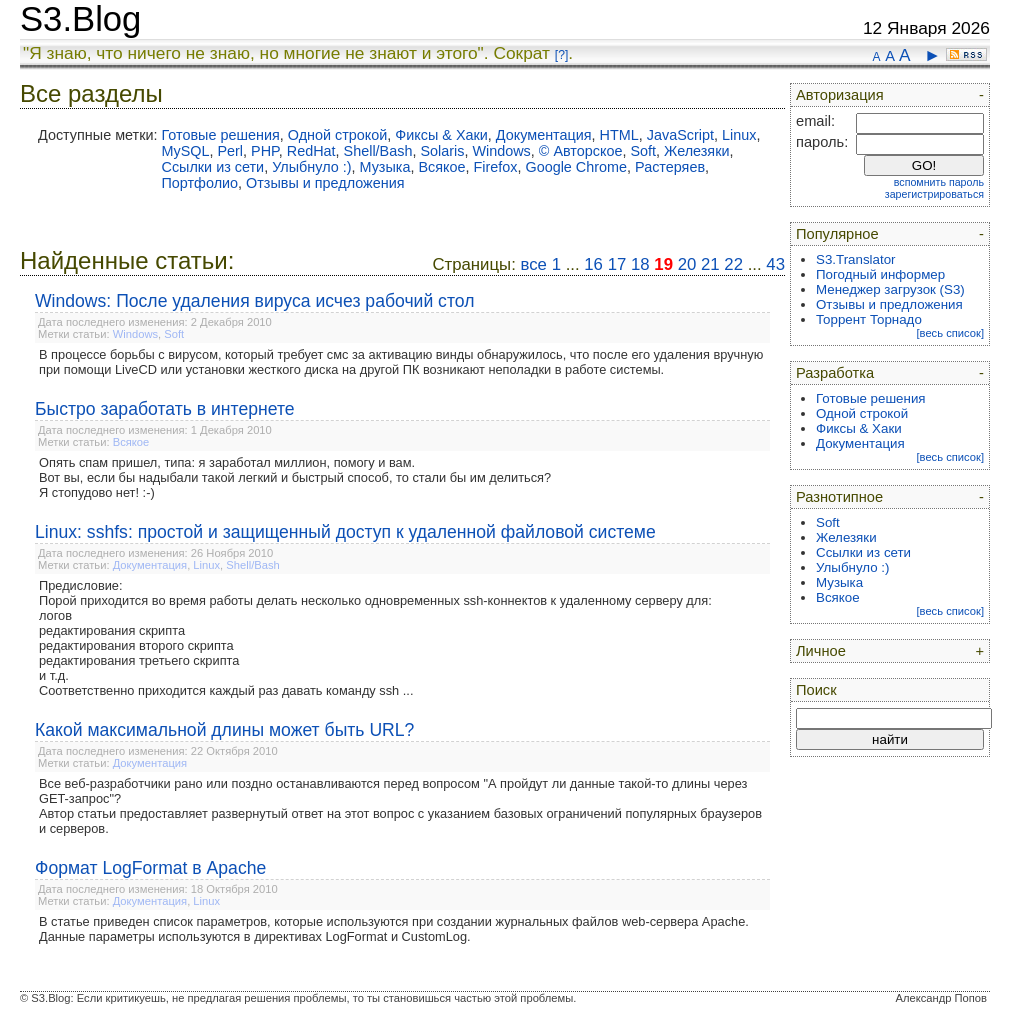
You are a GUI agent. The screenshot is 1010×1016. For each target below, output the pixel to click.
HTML (619, 135)
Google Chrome (576, 167)
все (534, 264)
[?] (561, 55)
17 (617, 264)
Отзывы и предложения (325, 183)
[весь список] (950, 333)
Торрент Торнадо (869, 319)
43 (775, 264)
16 (593, 264)
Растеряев (670, 167)
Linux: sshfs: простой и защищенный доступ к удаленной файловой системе (345, 532)
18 (640, 264)
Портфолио (199, 183)
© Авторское (581, 151)
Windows (501, 151)
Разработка (835, 373)
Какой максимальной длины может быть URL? (224, 730)
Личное (821, 651)
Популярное (837, 234)
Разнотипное (839, 497)
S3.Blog (80, 19)
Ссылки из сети (212, 167)
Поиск (816, 690)
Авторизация (840, 95)
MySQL (185, 151)
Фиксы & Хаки (441, 135)
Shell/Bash (378, 151)
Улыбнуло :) (311, 167)
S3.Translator (856, 259)
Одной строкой (338, 135)
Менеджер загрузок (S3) (890, 289)
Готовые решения (220, 135)
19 (663, 264)
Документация (544, 135)
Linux (739, 135)
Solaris (442, 151)
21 (710, 264)
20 (687, 264)
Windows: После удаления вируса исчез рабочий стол (254, 301)
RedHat (311, 151)
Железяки (696, 151)
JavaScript (680, 135)
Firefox (495, 167)
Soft (643, 151)
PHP (265, 151)
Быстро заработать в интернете (165, 409)
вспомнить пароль (939, 182)
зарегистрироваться (934, 194)
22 (733, 264)
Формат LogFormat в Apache (150, 868)
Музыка (384, 167)
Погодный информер (880, 274)
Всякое (441, 167)
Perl (230, 151)
